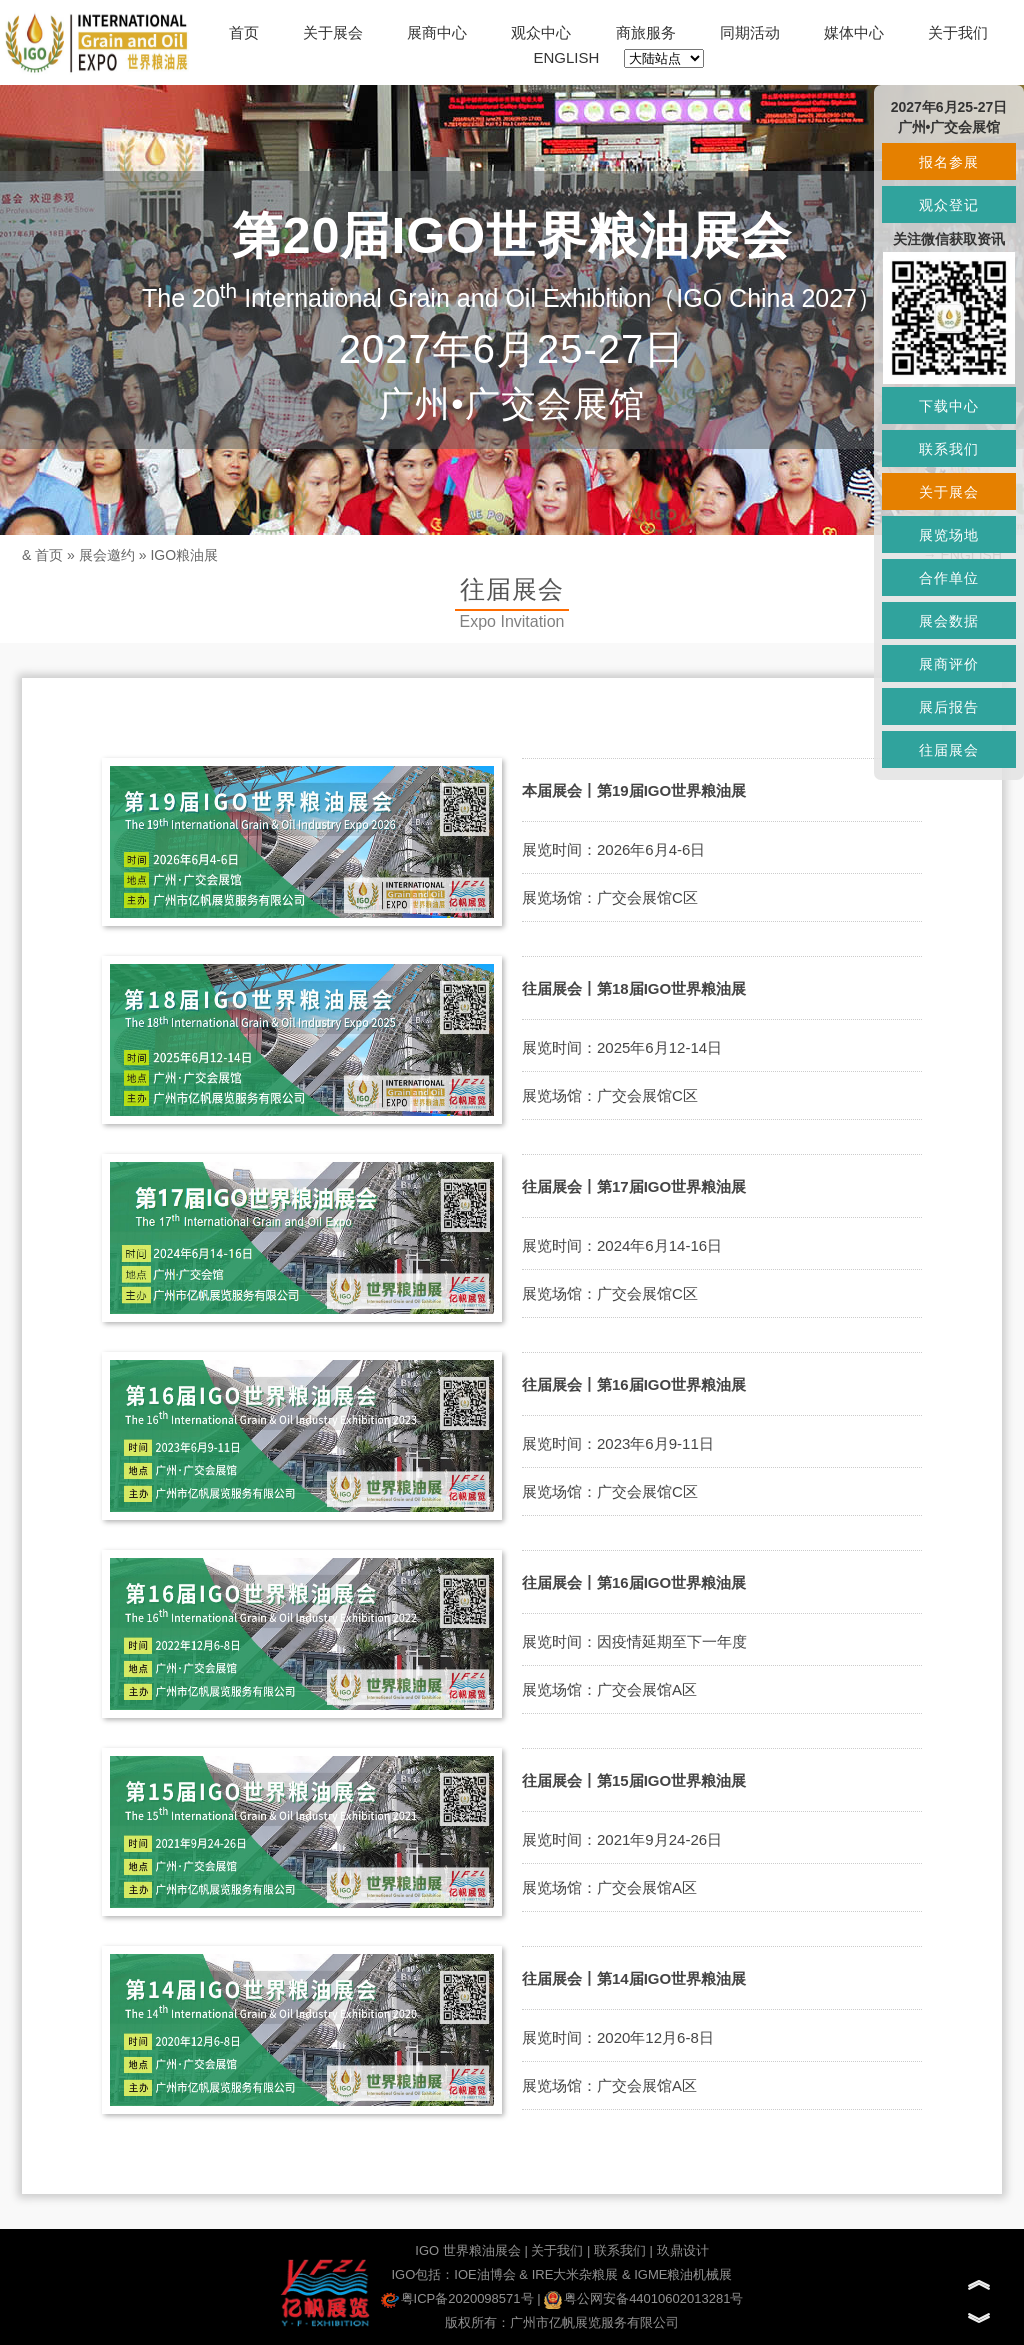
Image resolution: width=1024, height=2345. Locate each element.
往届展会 (949, 750)
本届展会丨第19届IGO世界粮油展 (634, 790)
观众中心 (541, 32)
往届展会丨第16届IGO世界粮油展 (634, 1384)
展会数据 (949, 621)
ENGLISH (567, 57)
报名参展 (949, 162)
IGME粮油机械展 (683, 2274)
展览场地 (949, 535)
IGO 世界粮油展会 (467, 2250)
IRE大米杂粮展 (575, 2274)
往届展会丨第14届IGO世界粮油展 (634, 1978)
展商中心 (437, 32)
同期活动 (750, 32)
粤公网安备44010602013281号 (643, 2298)
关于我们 (958, 32)
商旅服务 (646, 32)
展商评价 (949, 664)
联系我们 (620, 2250)
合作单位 (949, 578)
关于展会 (333, 32)
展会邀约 (107, 555)
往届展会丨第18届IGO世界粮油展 (634, 988)
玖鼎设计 (683, 2250)
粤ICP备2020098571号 (457, 2298)
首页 (244, 32)
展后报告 (949, 707)
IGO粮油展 (184, 555)
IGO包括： (422, 2274)
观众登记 (949, 205)
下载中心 (949, 406)
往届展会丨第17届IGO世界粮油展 (634, 1186)
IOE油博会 (484, 2274)
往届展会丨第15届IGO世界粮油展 (634, 1780)
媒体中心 (854, 32)
